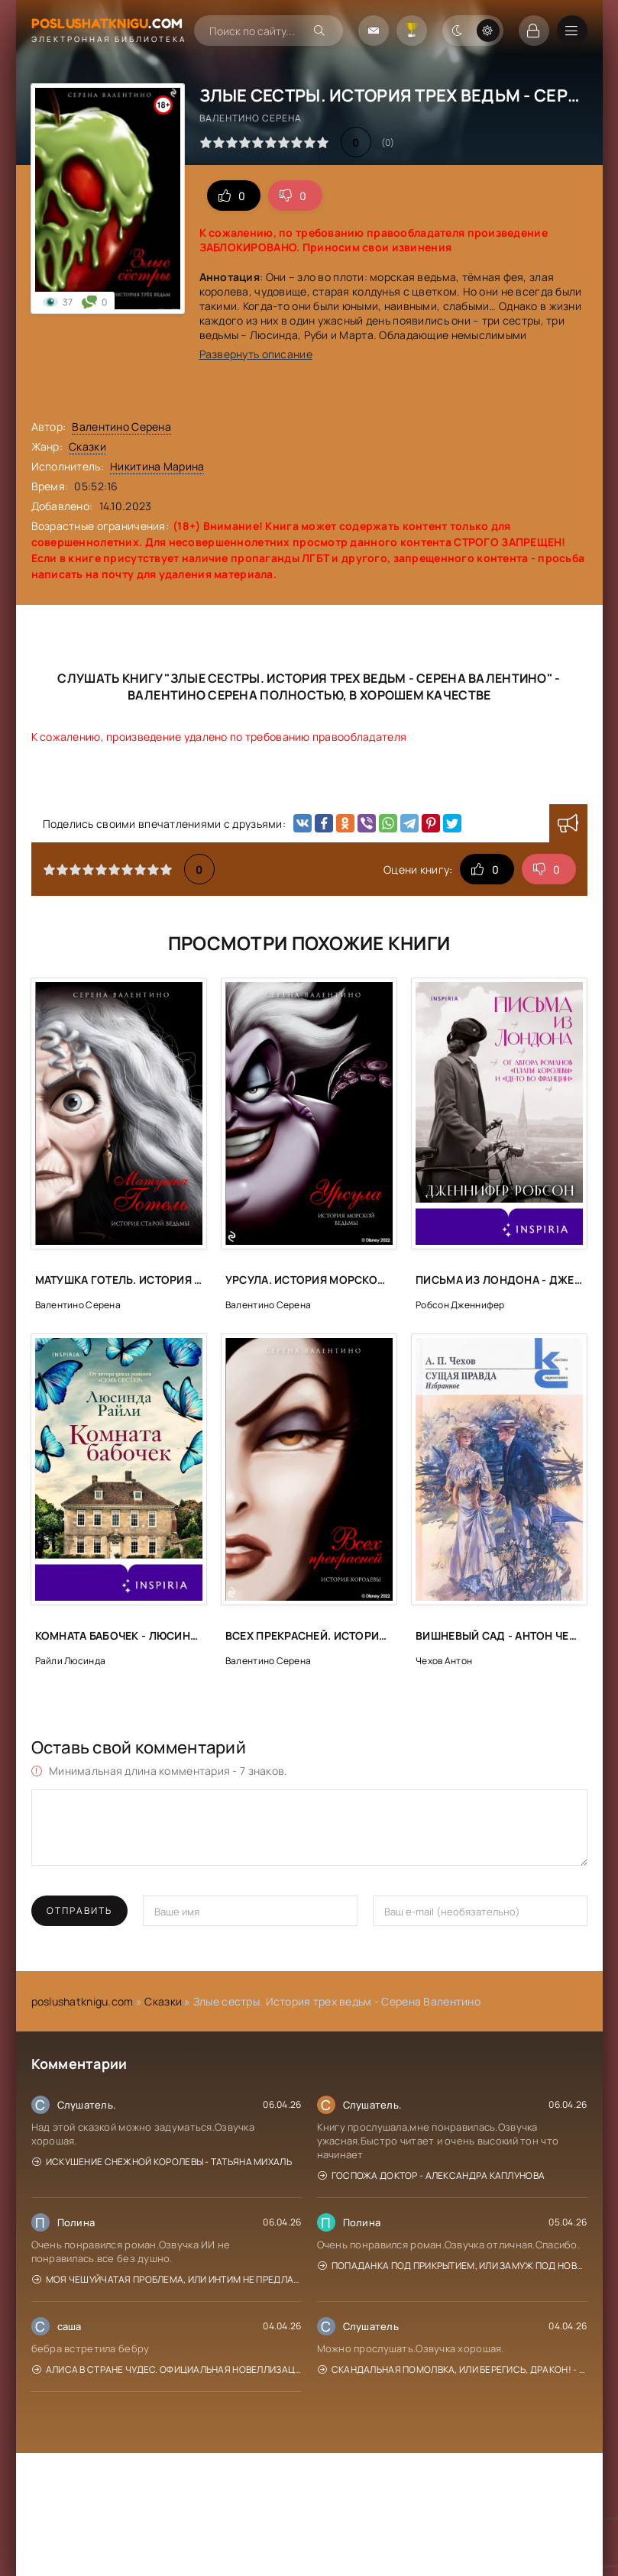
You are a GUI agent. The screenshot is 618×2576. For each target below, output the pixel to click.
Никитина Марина (157, 466)
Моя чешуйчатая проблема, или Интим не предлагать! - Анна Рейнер (167, 2279)
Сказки (87, 446)
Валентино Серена (121, 426)
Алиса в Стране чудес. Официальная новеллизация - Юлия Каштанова (167, 2369)
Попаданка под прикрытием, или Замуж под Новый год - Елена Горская (452, 2265)
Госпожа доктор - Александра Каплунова (431, 2175)
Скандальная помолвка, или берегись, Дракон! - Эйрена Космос (452, 2369)
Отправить (79, 1910)
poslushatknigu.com (82, 2001)
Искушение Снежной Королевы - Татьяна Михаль (162, 2161)
